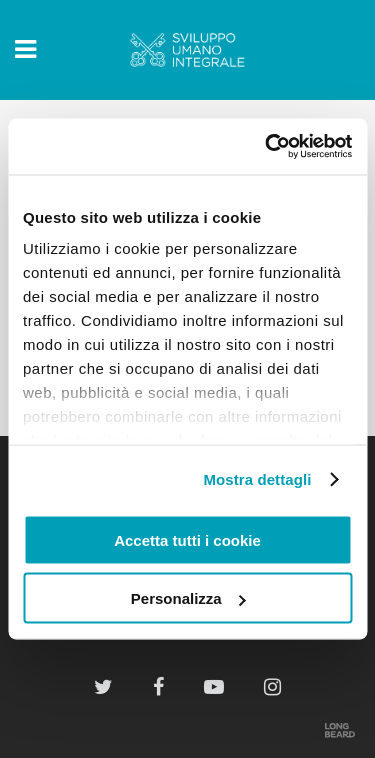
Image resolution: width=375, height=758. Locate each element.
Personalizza (188, 598)
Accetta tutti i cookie (187, 539)
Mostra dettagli (257, 479)
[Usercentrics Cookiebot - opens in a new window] (267, 147)
